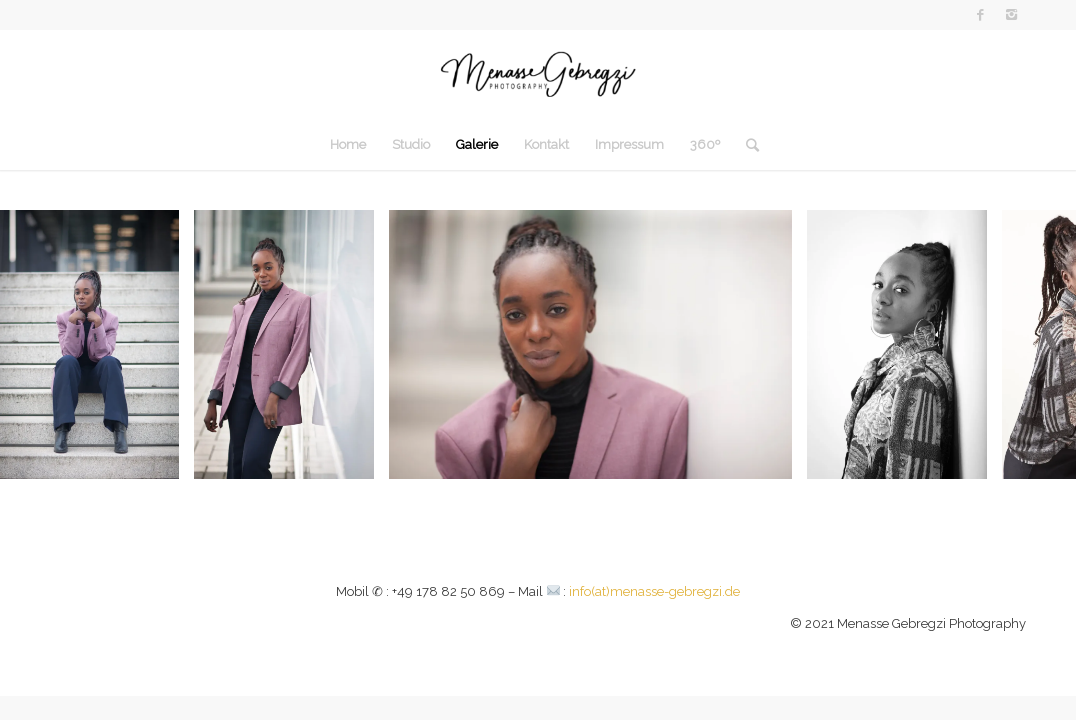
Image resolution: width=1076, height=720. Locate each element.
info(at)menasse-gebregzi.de (654, 591)
